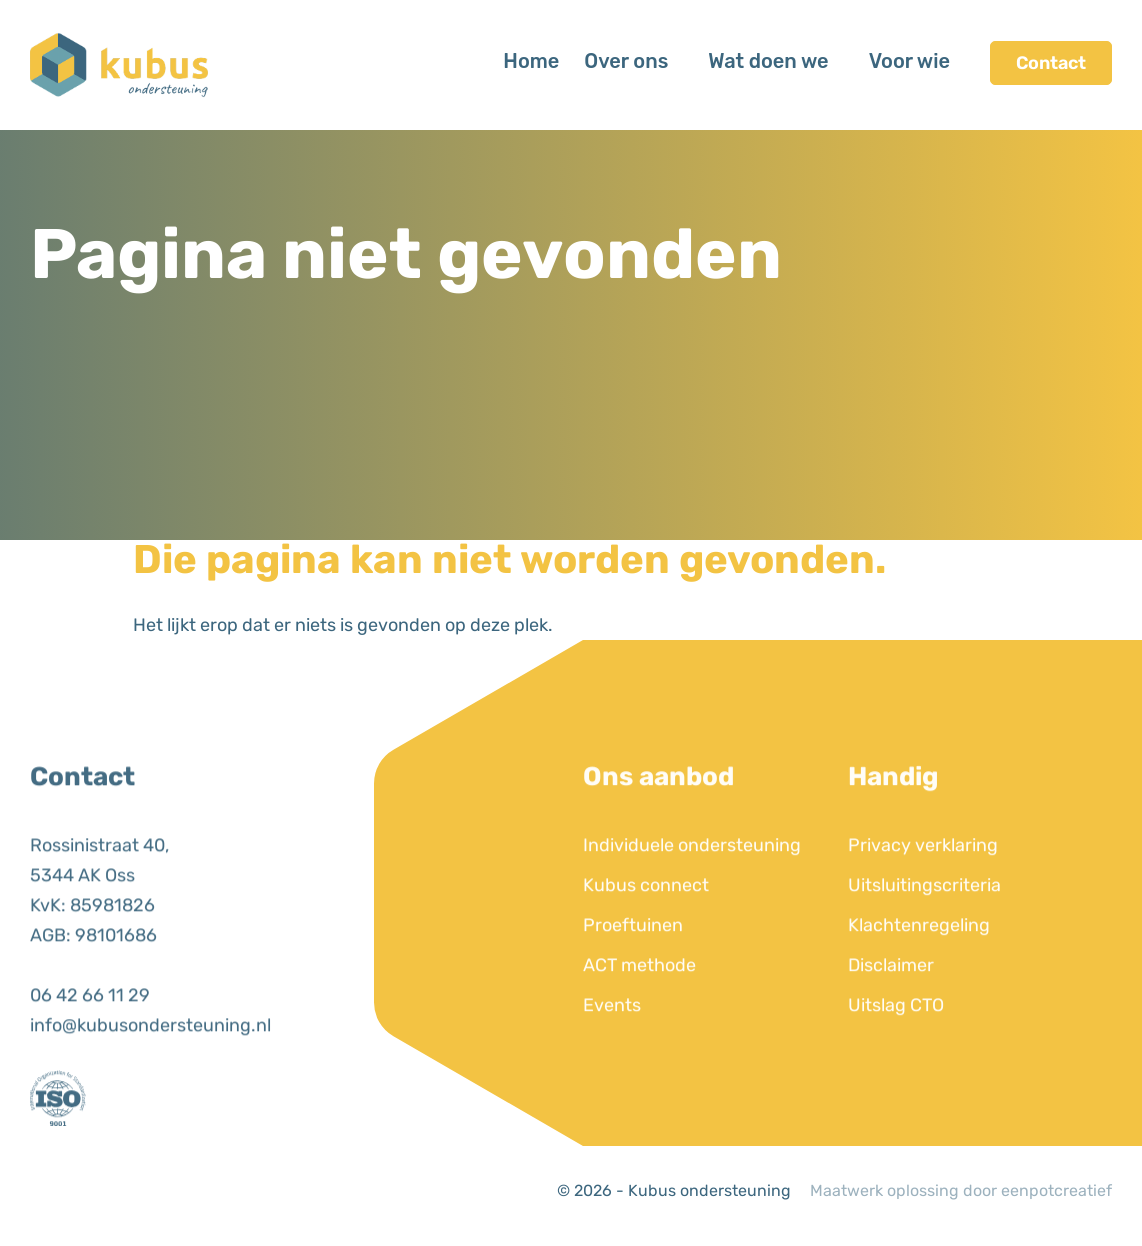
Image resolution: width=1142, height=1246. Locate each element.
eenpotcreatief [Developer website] (1056, 1190)
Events (612, 1045)
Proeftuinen (633, 965)
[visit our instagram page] (85, 1196)
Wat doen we (768, 61)
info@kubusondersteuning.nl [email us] (150, 1065)
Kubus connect (646, 925)
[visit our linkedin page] (50, 1196)
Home (531, 61)
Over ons (626, 61)
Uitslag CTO (896, 1045)
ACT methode (639, 1005)
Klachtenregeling (919, 965)
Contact (1051, 63)
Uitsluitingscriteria (924, 925)
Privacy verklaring (923, 885)
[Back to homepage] (119, 64)
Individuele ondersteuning (692, 885)
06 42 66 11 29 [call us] (90, 1035)
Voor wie (909, 61)
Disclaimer (891, 1005)
